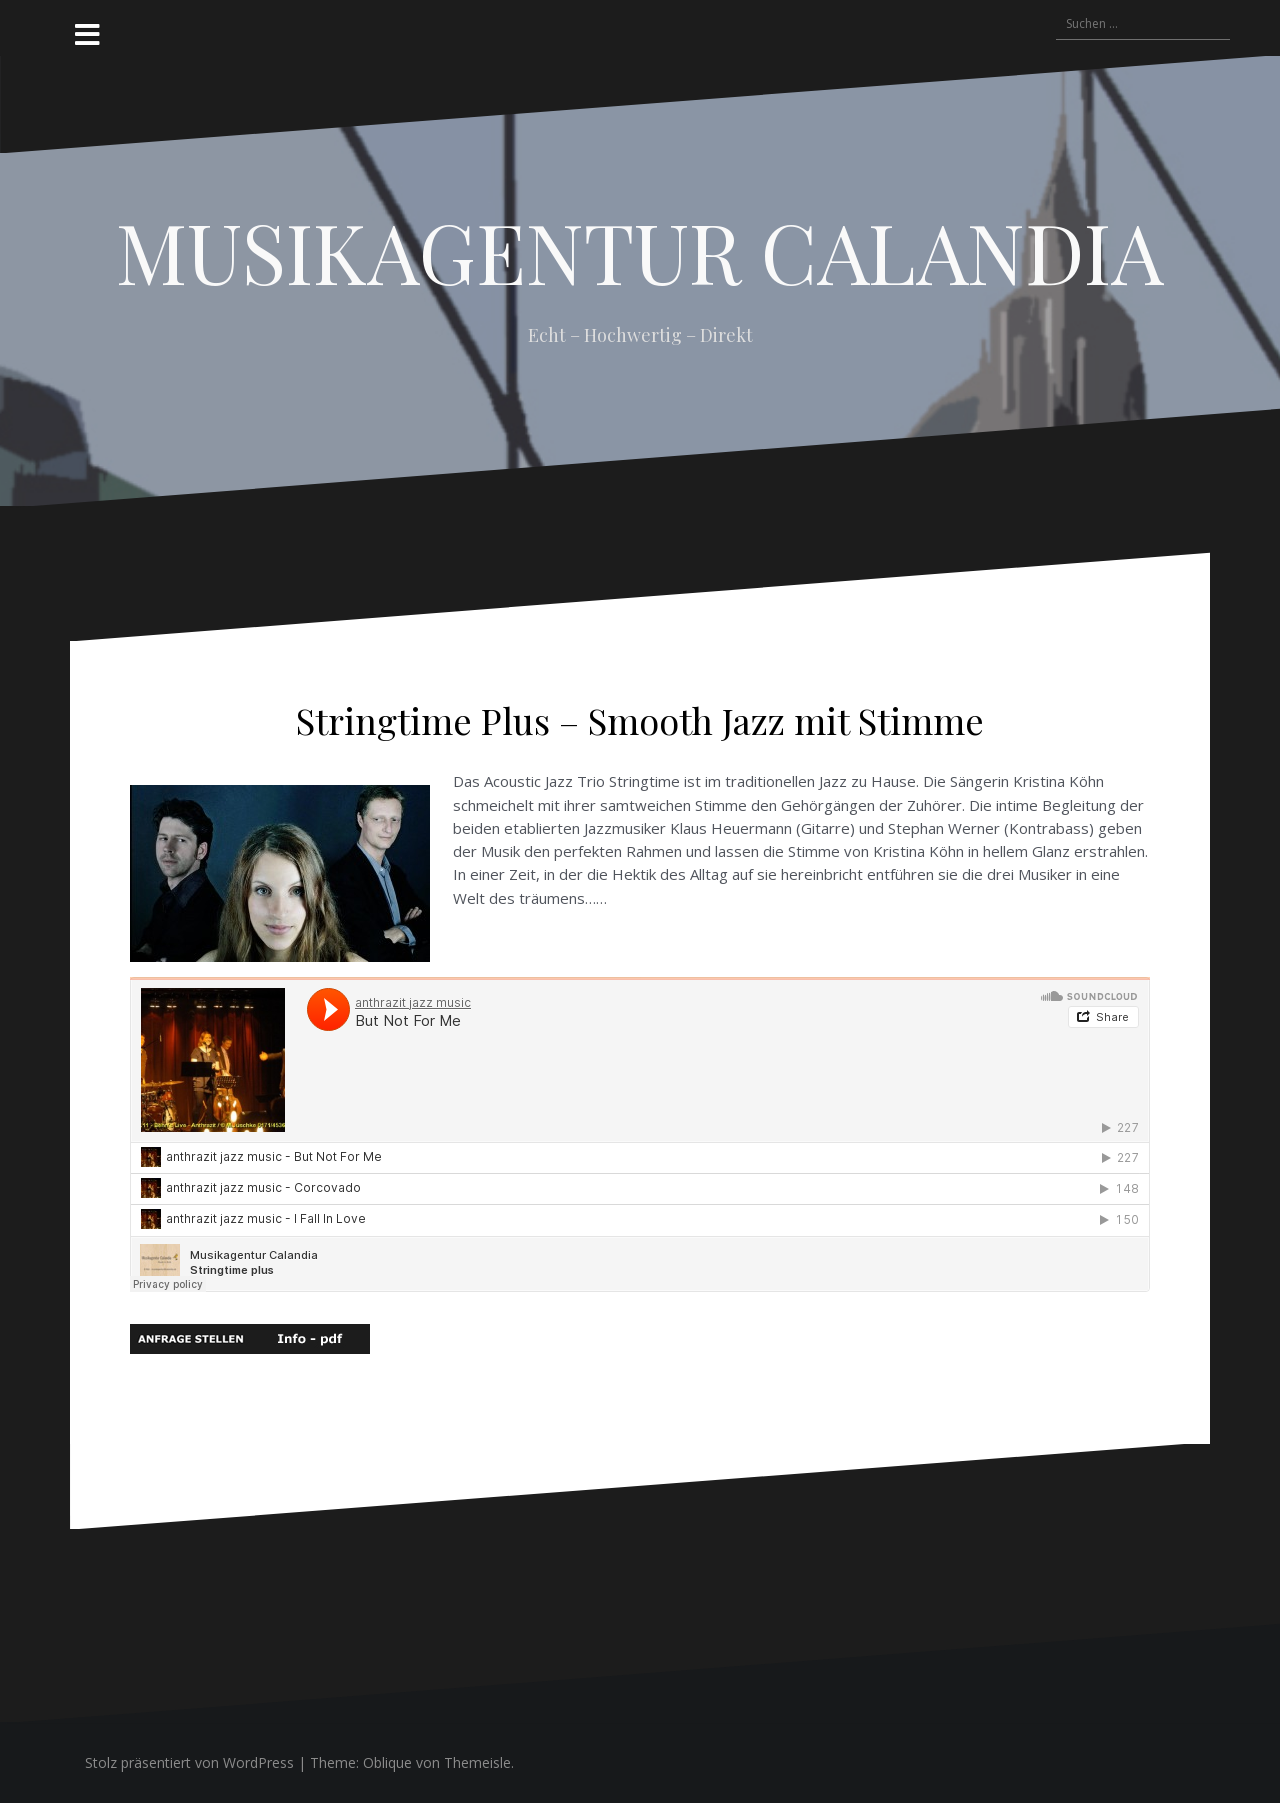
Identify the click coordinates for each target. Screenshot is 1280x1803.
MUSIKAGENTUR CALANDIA (640, 251)
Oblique (387, 1762)
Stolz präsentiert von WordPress (189, 1762)
